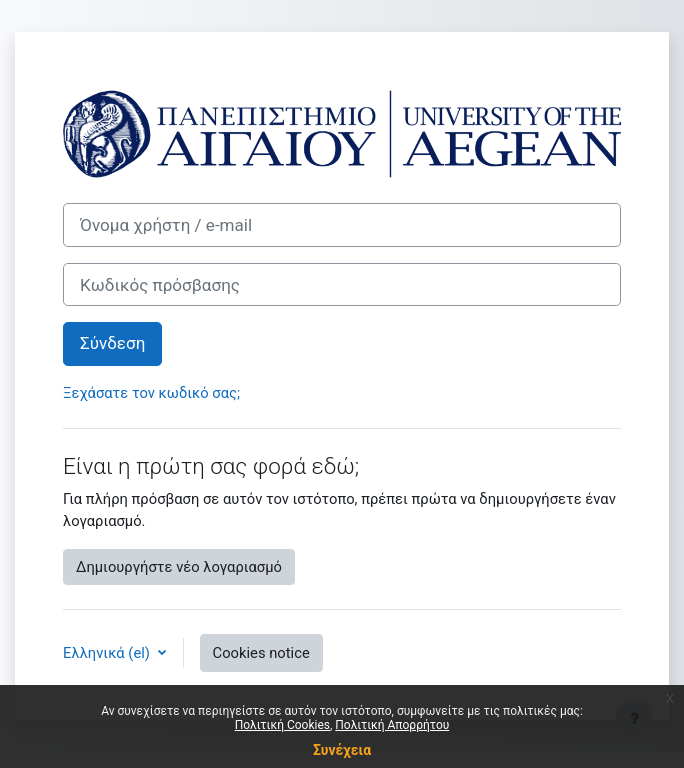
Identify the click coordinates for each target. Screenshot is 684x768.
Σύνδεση (112, 343)
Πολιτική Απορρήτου (392, 725)
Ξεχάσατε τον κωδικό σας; (151, 393)
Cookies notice (261, 653)
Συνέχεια (342, 750)
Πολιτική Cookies (282, 725)
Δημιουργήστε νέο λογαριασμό (179, 567)
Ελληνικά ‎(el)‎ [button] (108, 653)
